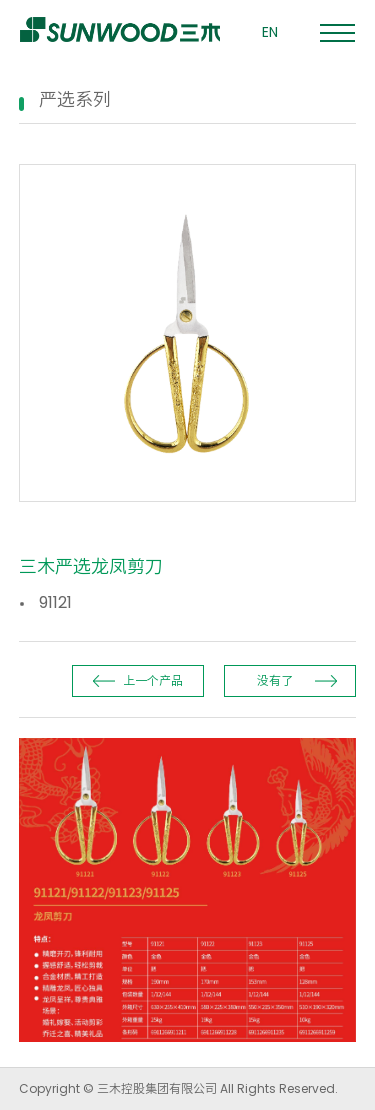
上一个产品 (153, 680)
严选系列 (75, 99)
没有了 (275, 680)
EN (270, 32)
